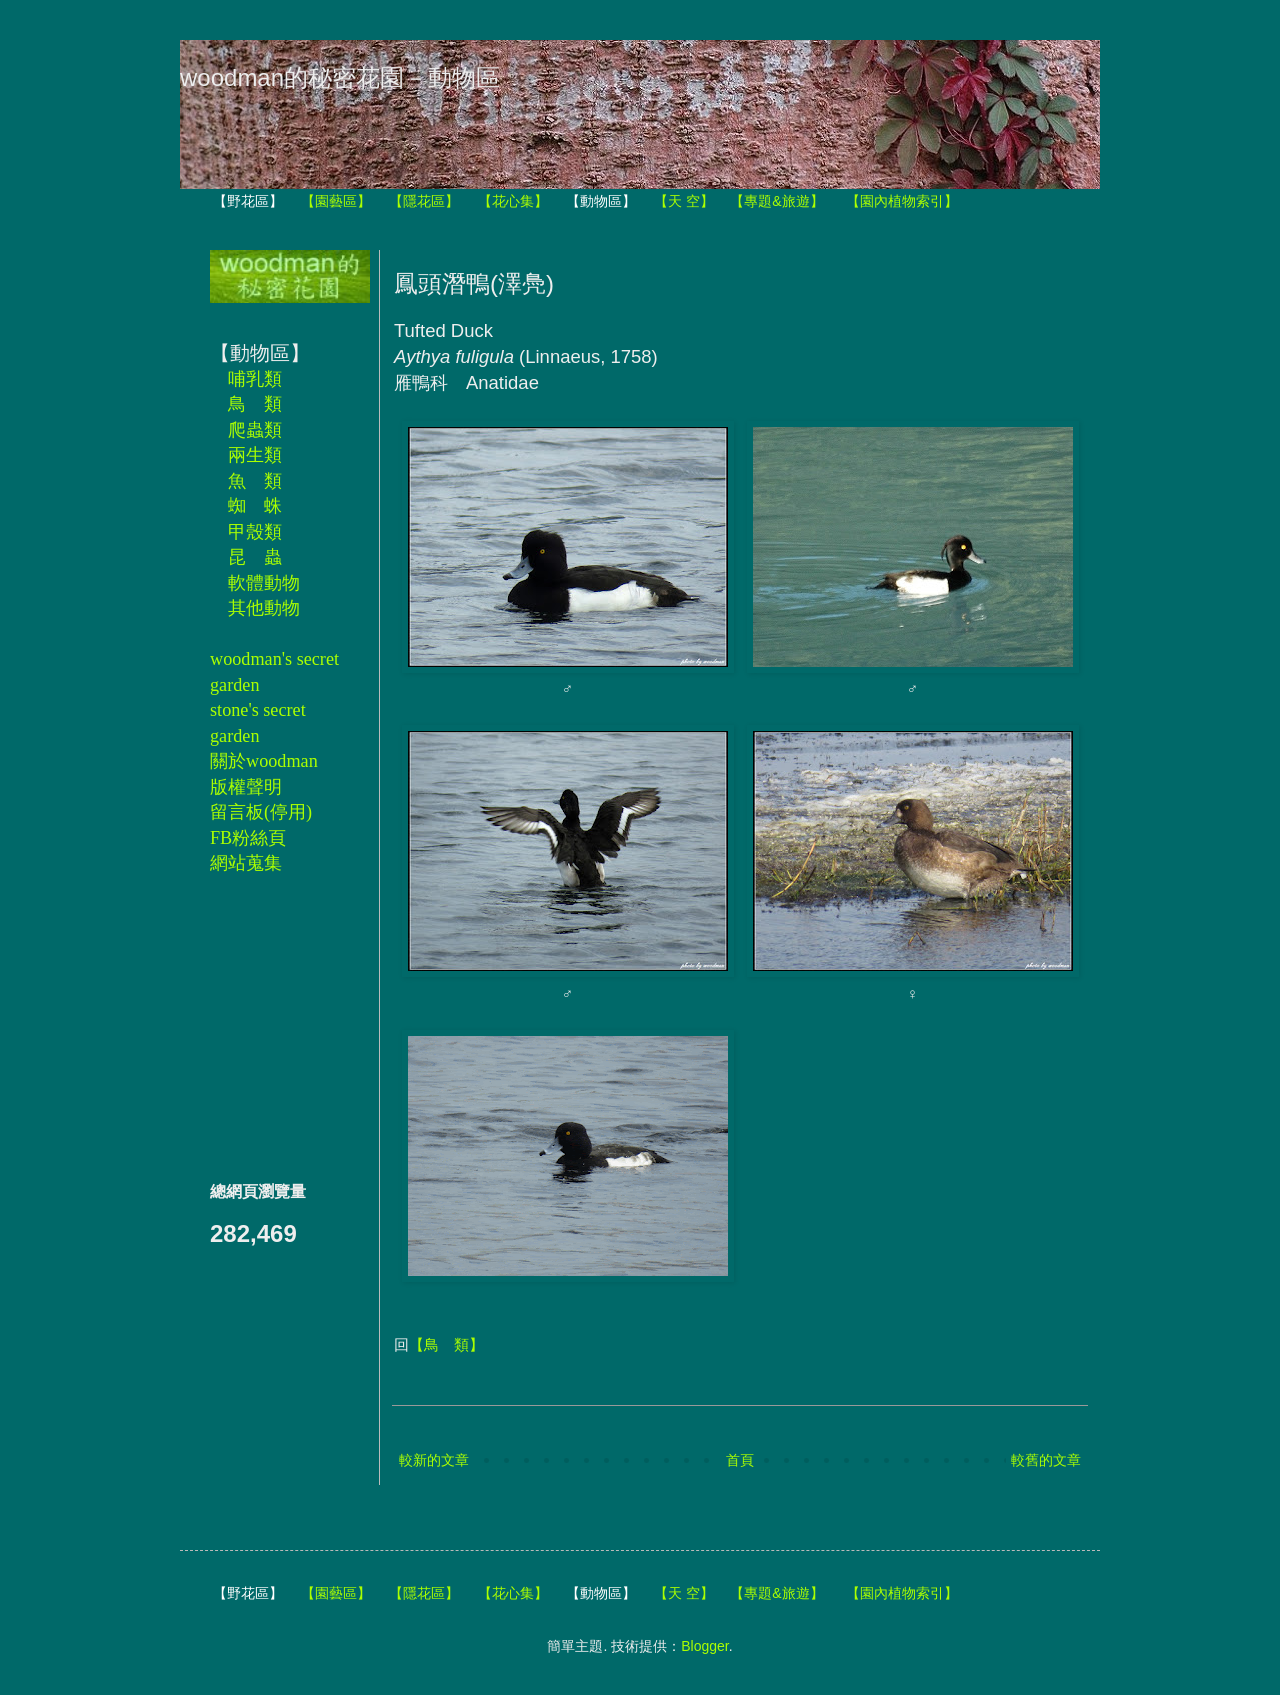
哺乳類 (255, 379)
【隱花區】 (424, 201)
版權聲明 (246, 787)
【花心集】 (513, 201)
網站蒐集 (246, 863)
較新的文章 (434, 1460)
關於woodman (264, 761)
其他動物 (264, 608)
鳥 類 (255, 404)
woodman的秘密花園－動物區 (340, 77)
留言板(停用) (261, 812)
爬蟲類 (255, 430)
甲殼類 (255, 532)
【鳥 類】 (446, 1344)
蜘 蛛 (255, 506)
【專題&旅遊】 (776, 201)
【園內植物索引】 (902, 201)
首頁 (740, 1460)
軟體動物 (264, 583)
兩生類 (255, 455)
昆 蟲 (255, 557)
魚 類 (255, 481)
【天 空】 (684, 201)
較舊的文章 (1046, 1460)
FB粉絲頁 (248, 838)
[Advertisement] (270, 1027)
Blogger (704, 1646)
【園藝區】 (336, 201)
